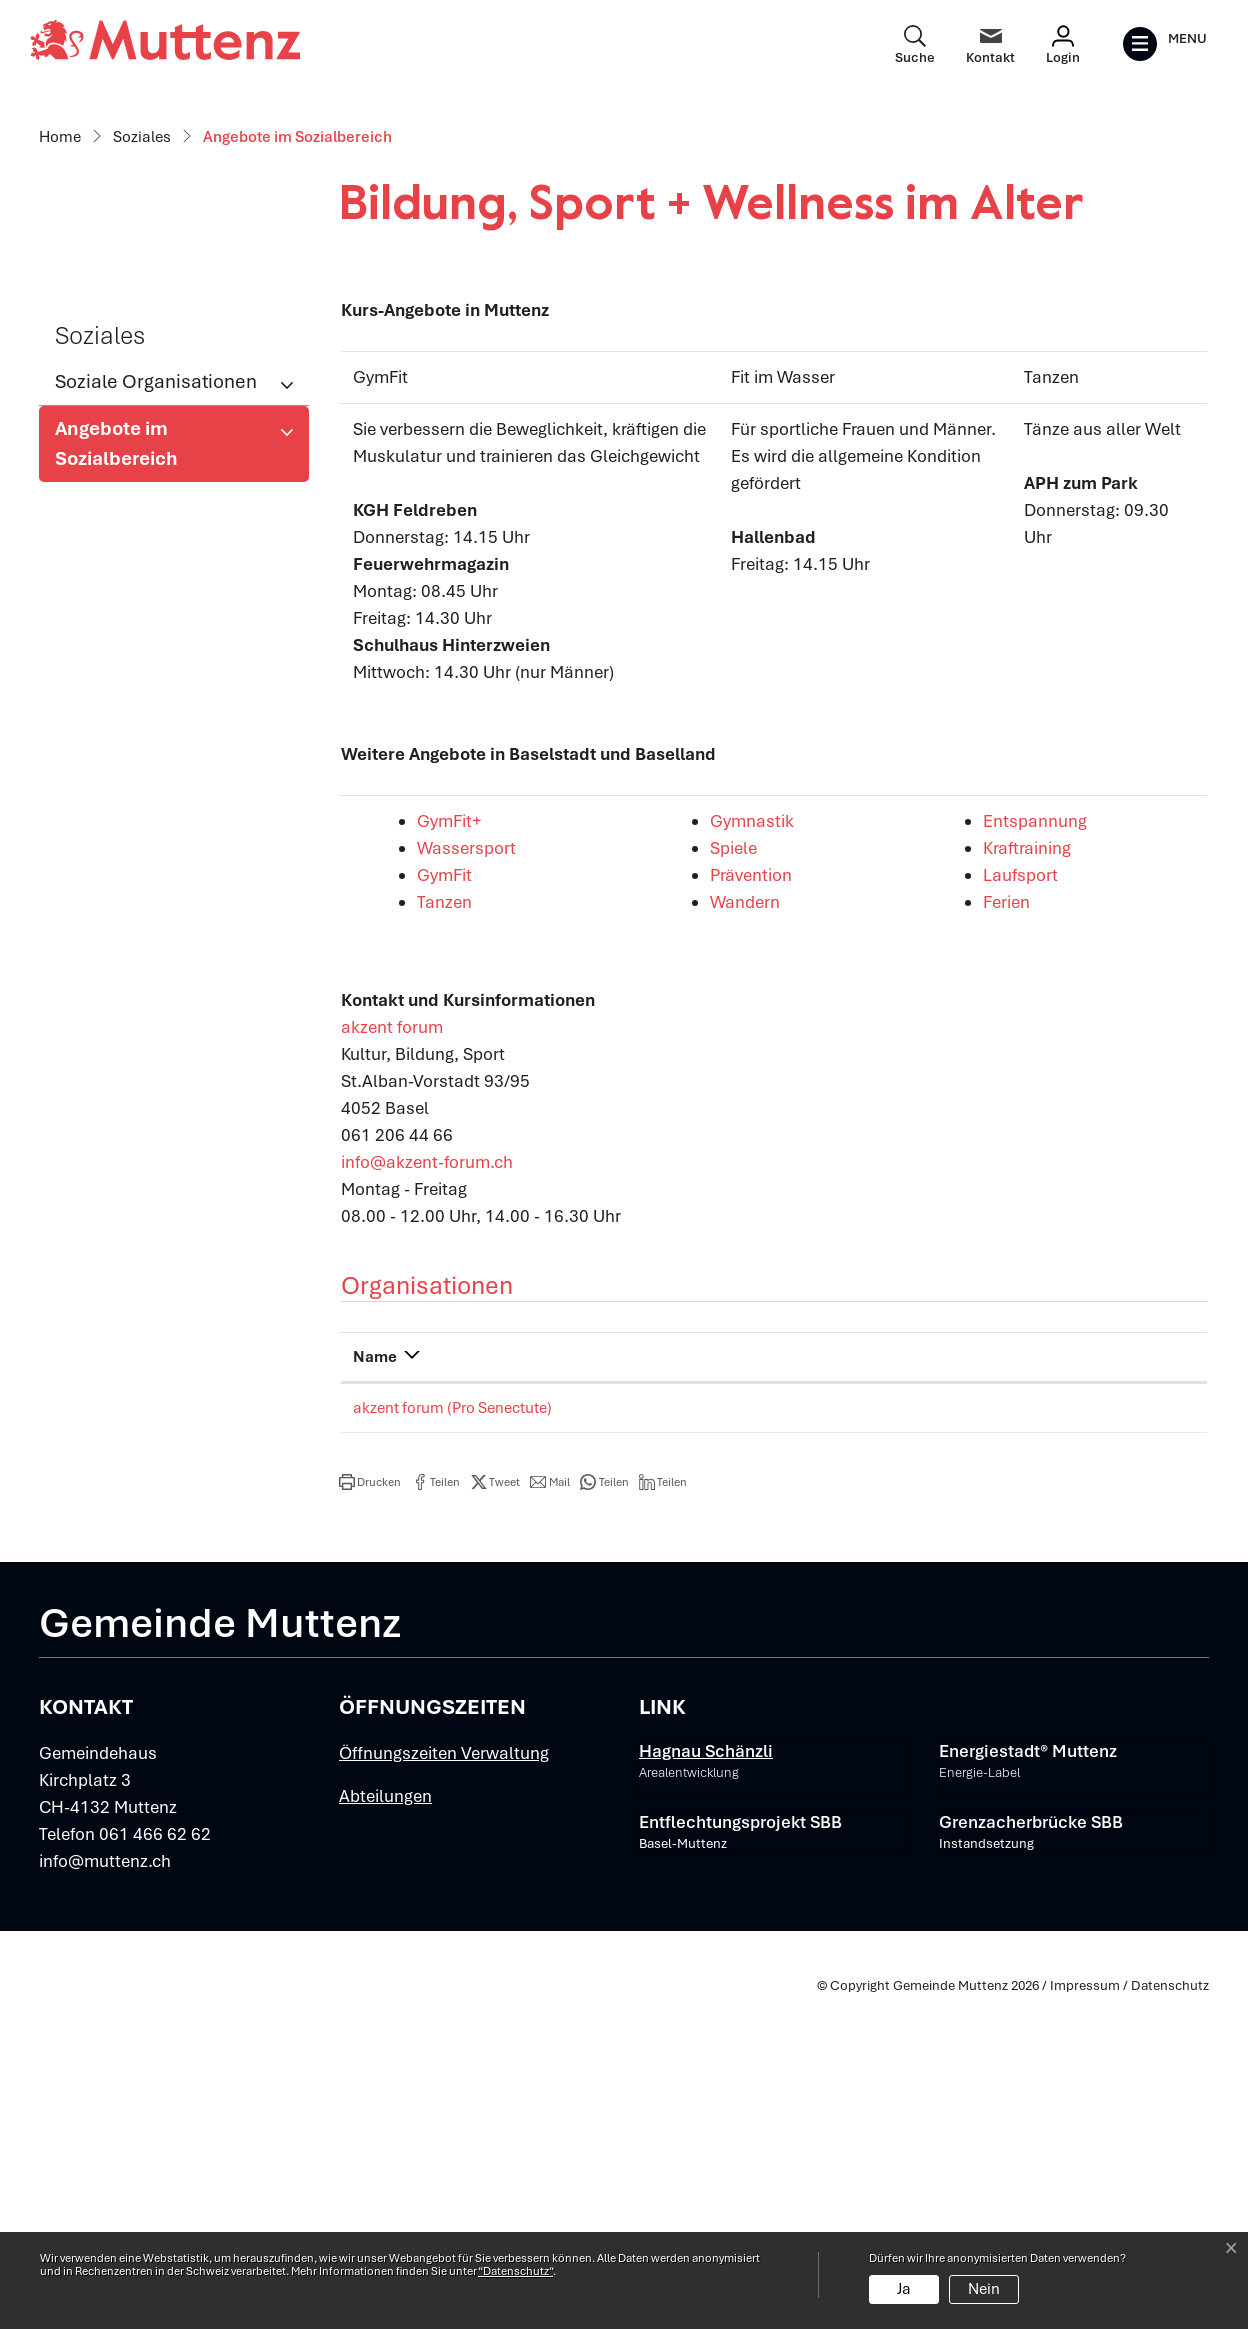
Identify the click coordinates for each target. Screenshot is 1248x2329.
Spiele (744, 1178)
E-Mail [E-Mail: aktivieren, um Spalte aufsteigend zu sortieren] (945, 1687)
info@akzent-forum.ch (427, 1492)
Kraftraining (1038, 1178)
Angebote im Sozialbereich (120, 779)
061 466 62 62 (155, 2165)
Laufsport (1031, 1205)
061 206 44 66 (769, 1738)
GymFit (455, 1205)
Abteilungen (385, 2127)
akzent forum (403, 1357)
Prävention (762, 1205)
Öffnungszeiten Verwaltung (444, 2084)
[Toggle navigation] (1164, 44)
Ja (904, 2289)
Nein (984, 2289)
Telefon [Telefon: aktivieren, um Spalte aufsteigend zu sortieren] (746, 1687)
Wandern (756, 1232)
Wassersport (477, 1178)
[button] (370, 1812)
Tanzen (455, 1232)
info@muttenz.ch (105, 2192)
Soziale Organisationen (156, 711)
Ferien (1017, 1232)
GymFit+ (460, 1151)
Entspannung (1046, 1151)
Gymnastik (763, 1151)
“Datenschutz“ (515, 2271)
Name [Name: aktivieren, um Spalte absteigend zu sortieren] (375, 1687)
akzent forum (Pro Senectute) (452, 1738)
